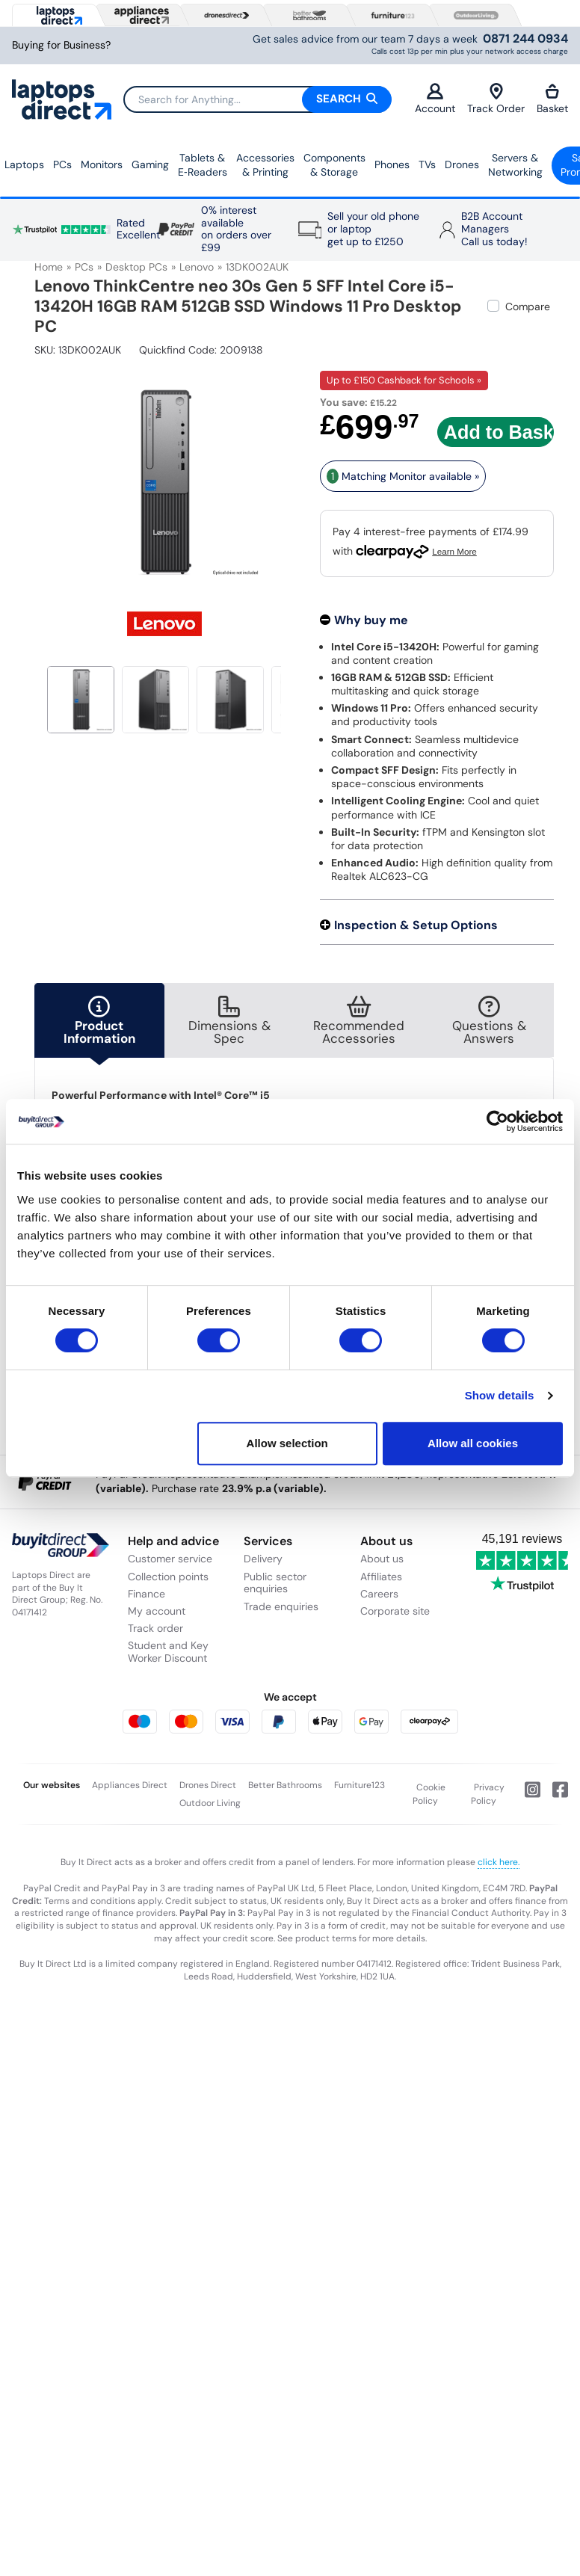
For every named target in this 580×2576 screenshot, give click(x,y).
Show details (499, 1395)
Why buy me (371, 620)
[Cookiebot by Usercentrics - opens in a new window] (497, 1121)
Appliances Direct (129, 1785)
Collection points (168, 1576)
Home (48, 267)
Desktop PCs (136, 267)
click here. (498, 1862)
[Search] (257, 99)
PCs (62, 164)
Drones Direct (207, 1785)
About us (382, 1558)
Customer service (170, 1558)
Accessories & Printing (265, 165)
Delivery (263, 1558)
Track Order (496, 99)
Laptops (24, 164)
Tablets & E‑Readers (202, 165)
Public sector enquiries (275, 1583)
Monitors (102, 164)
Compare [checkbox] (527, 306)
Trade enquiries (281, 1606)
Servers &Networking (515, 165)
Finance (146, 1593)
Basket (552, 99)
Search (346, 98)
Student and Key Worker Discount (168, 1652)
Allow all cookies (473, 1443)
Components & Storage (334, 165)
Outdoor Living (210, 1803)
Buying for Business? (61, 45)
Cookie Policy (429, 1794)
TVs (427, 164)
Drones (462, 164)
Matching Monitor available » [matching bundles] (403, 476)
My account (156, 1611)
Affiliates (381, 1576)
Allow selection (287, 1443)
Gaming (150, 164)
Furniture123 (359, 1785)
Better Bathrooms (285, 1785)
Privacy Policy (488, 1794)
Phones (392, 164)
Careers (379, 1593)
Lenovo (196, 267)
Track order (155, 1628)
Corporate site (395, 1611)
